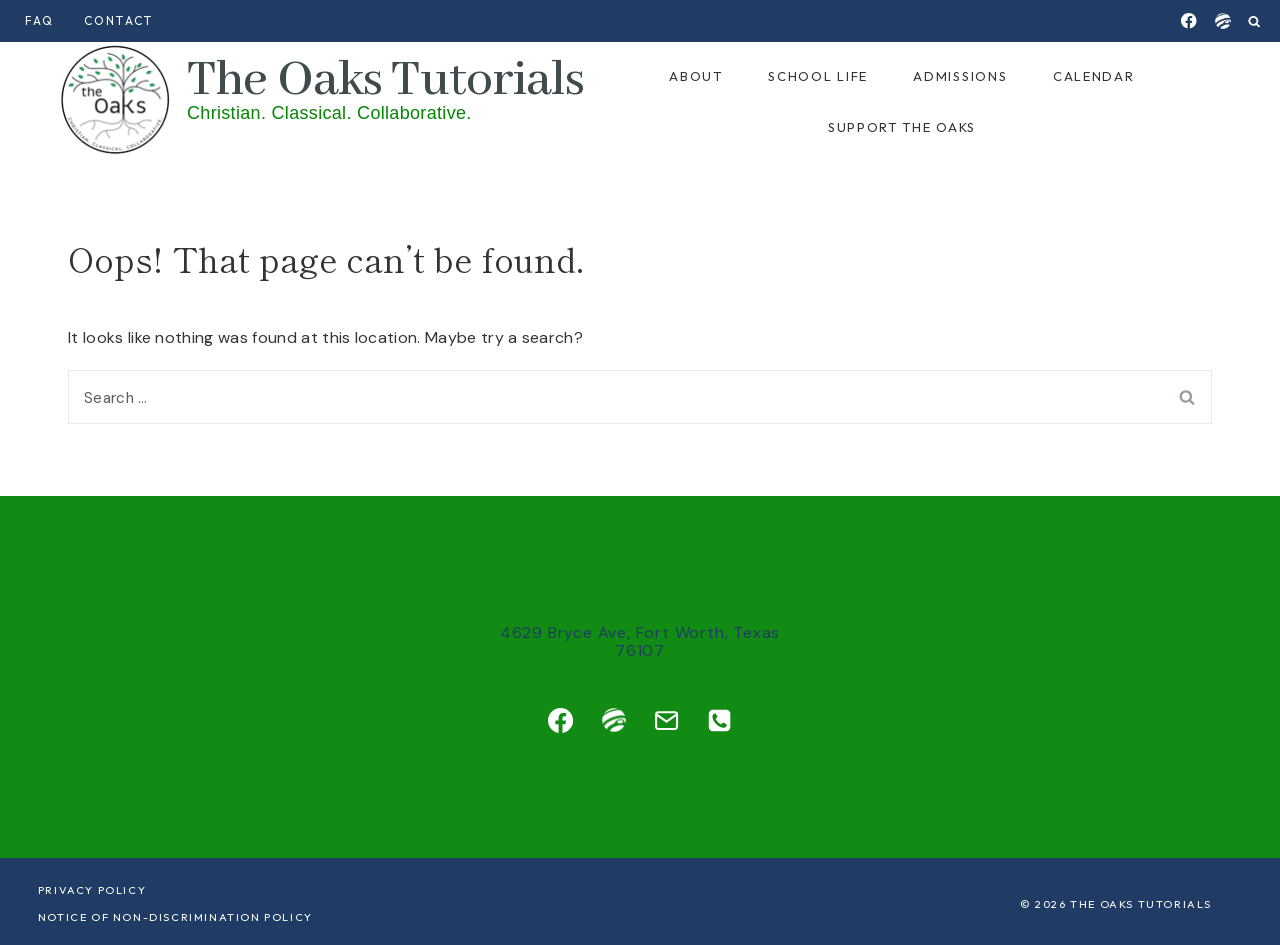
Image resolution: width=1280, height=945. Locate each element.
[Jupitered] (1222, 20)
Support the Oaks (902, 127)
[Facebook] (1188, 20)
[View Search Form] (1254, 21)
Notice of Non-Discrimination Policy (175, 917)
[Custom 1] (614, 720)
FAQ (39, 20)
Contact (118, 20)
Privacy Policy (92, 890)
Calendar (1094, 76)
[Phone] (719, 720)
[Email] (666, 720)
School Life (818, 76)
